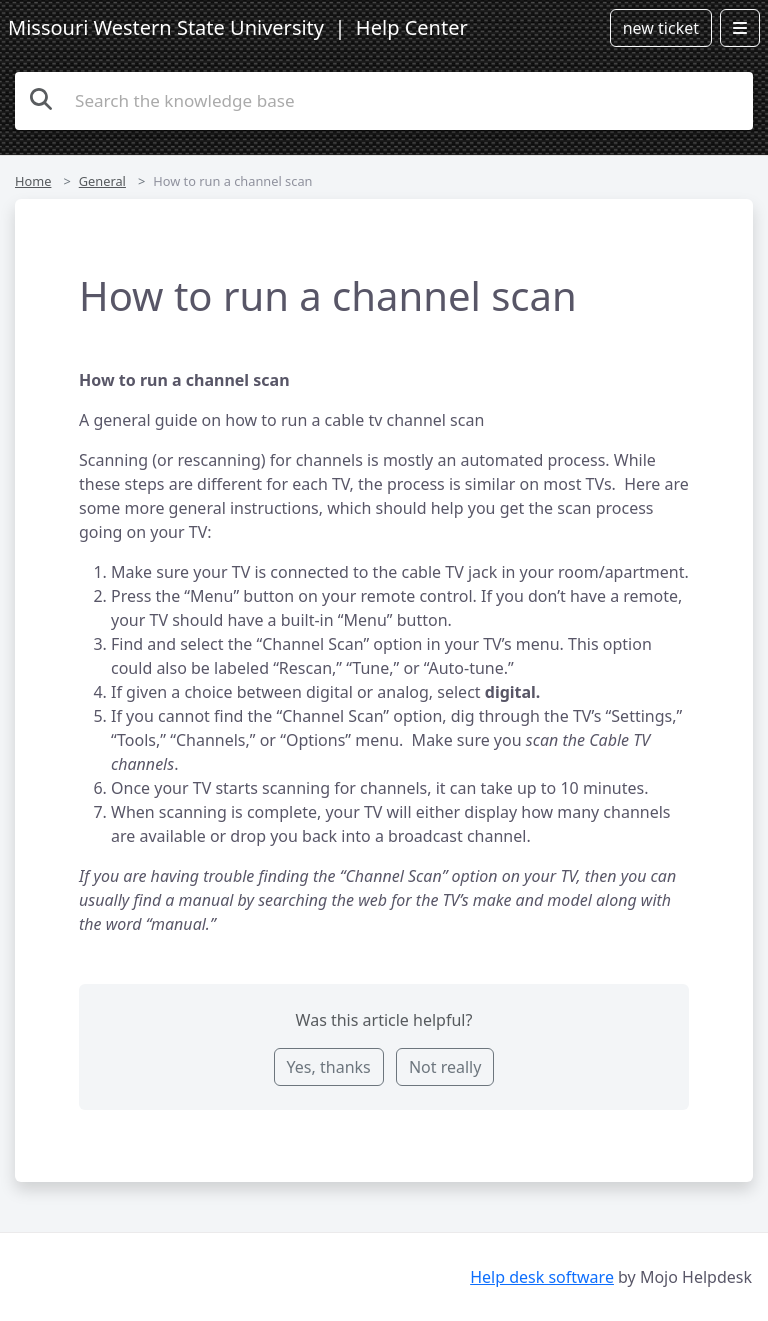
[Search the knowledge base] (384, 101)
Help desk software (542, 1277)
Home (33, 181)
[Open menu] (740, 28)
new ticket (661, 28)
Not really (445, 1067)
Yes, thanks (329, 1067)
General (102, 181)
